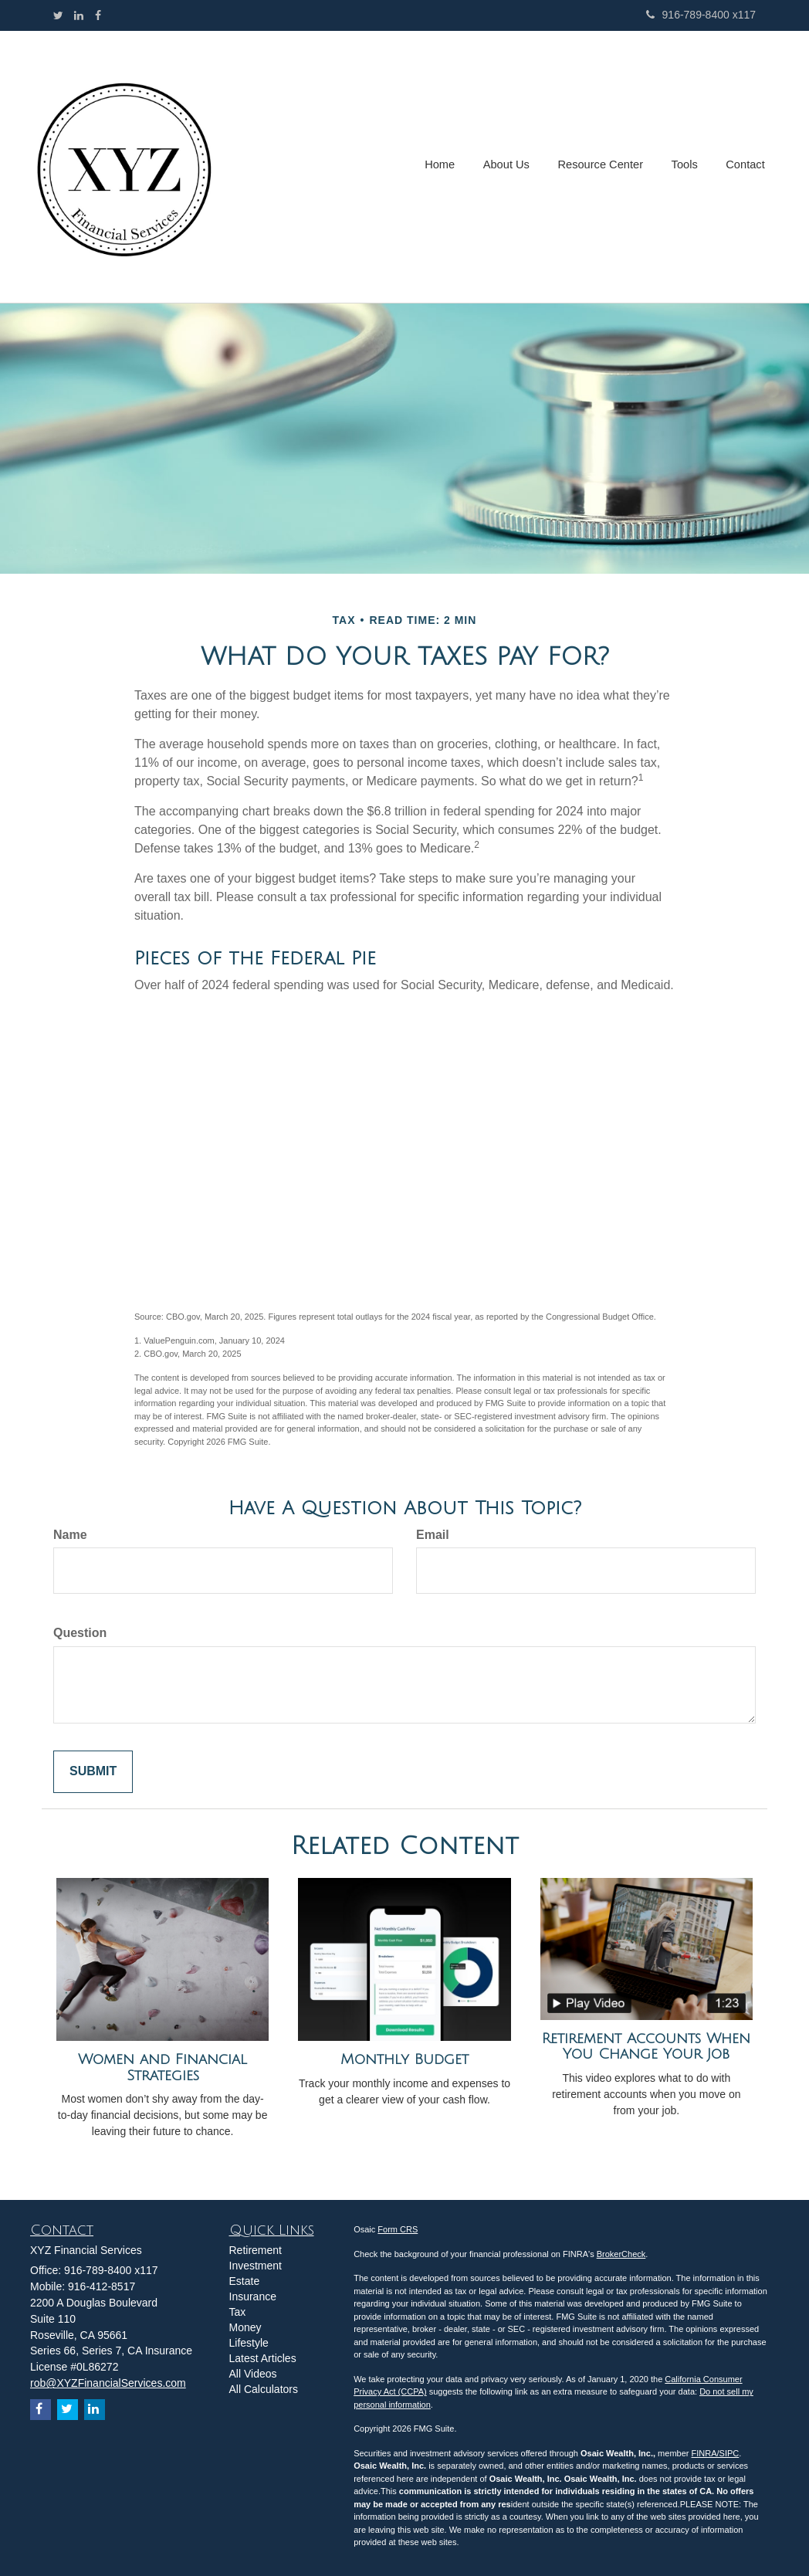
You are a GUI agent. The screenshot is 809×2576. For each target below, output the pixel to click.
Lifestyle (249, 2343)
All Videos (253, 2374)
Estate (244, 2281)
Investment (255, 2265)
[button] (510, 167)
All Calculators (263, 2389)
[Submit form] (93, 1772)
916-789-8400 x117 (701, 14)
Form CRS (397, 2229)
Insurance (252, 2296)
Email (432, 1534)
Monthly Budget (404, 2059)
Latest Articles (262, 2358)
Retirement (255, 2250)
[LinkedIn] (78, 15)
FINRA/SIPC (716, 2453)
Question (80, 1632)
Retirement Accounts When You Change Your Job (646, 2046)
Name (70, 1534)
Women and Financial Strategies (162, 2067)
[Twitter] (58, 15)
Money (245, 2327)
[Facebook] (98, 15)
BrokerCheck (621, 2254)
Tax (237, 2312)
